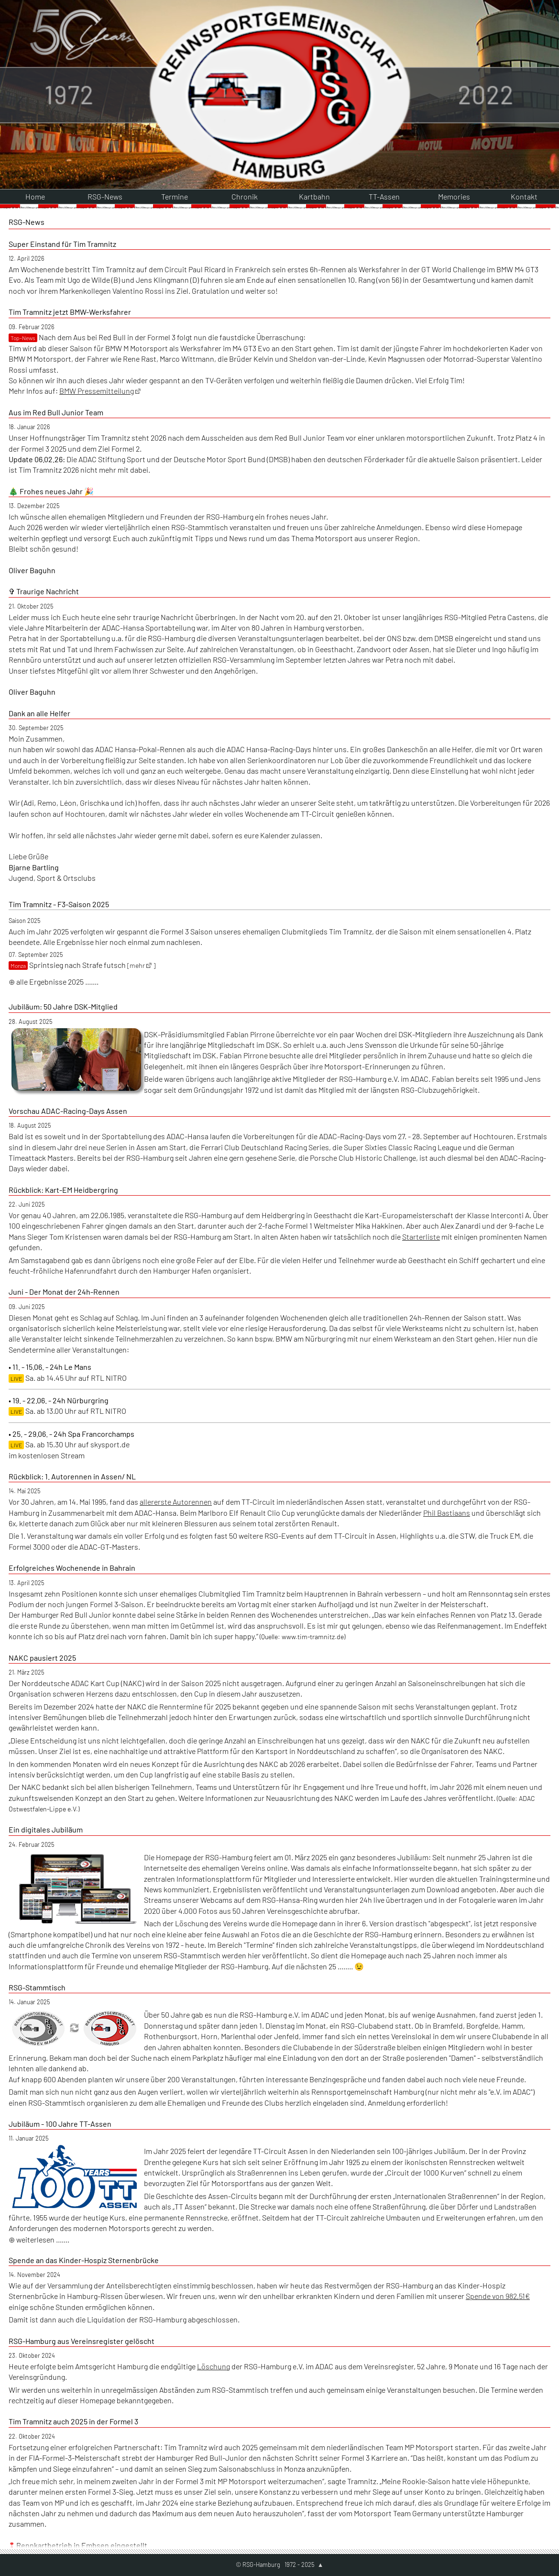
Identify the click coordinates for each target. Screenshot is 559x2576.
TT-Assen (384, 22)
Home (35, 22)
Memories (454, 22)
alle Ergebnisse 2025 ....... (57, 807)
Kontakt (524, 22)
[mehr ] (141, 792)
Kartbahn (314, 22)
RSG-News (105, 22)
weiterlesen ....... (42, 2065)
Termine (174, 22)
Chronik (244, 22)
